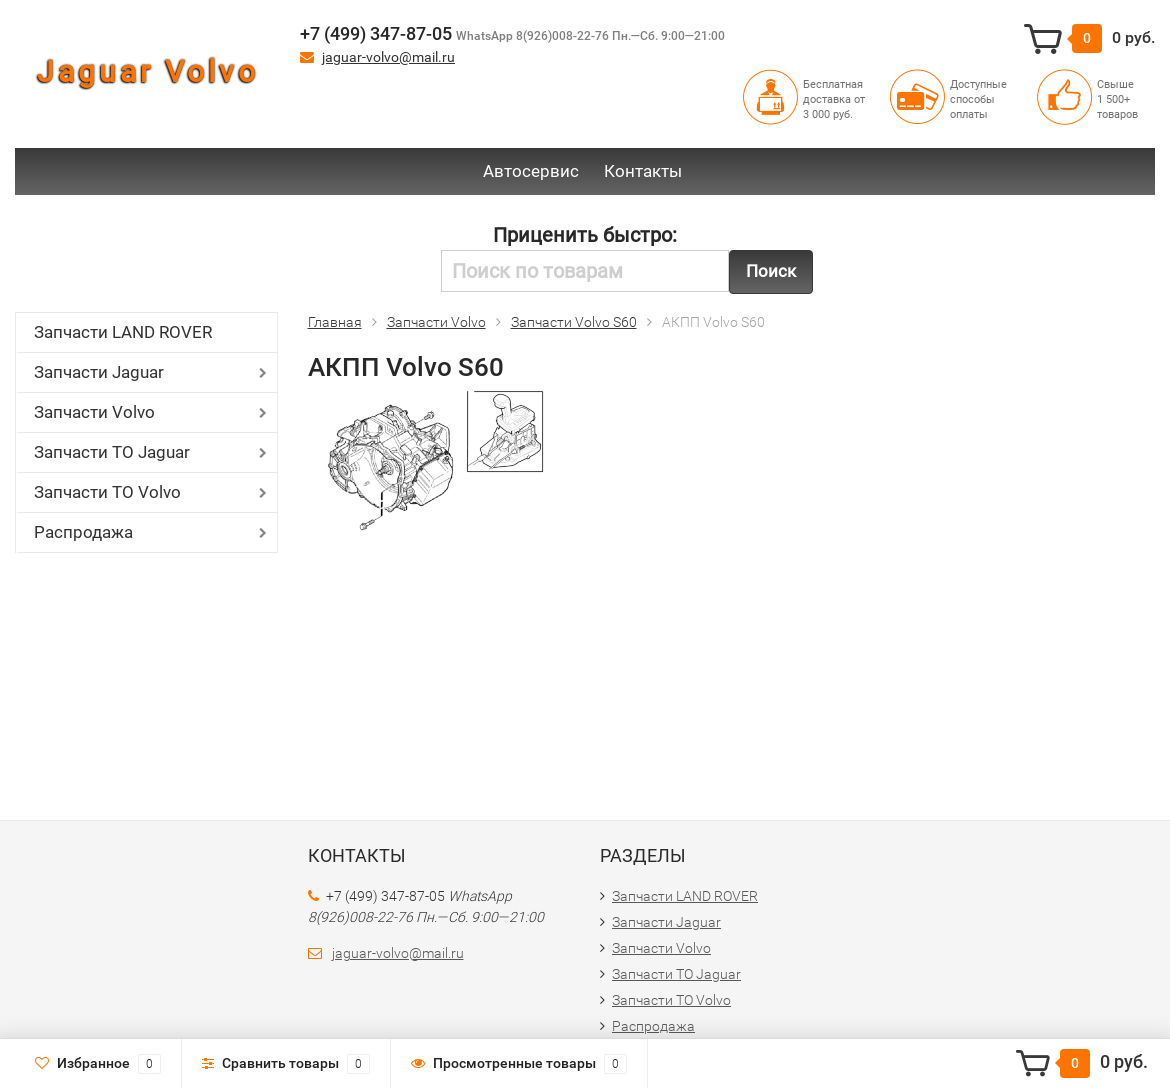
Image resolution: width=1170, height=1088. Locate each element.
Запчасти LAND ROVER (123, 332)
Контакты (643, 171)
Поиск (771, 271)
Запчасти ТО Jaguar (112, 452)
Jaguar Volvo (148, 71)
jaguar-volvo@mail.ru (388, 57)
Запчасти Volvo (94, 412)
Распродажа (83, 532)
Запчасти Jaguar (99, 372)
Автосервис (531, 171)
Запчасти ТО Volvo (107, 492)
